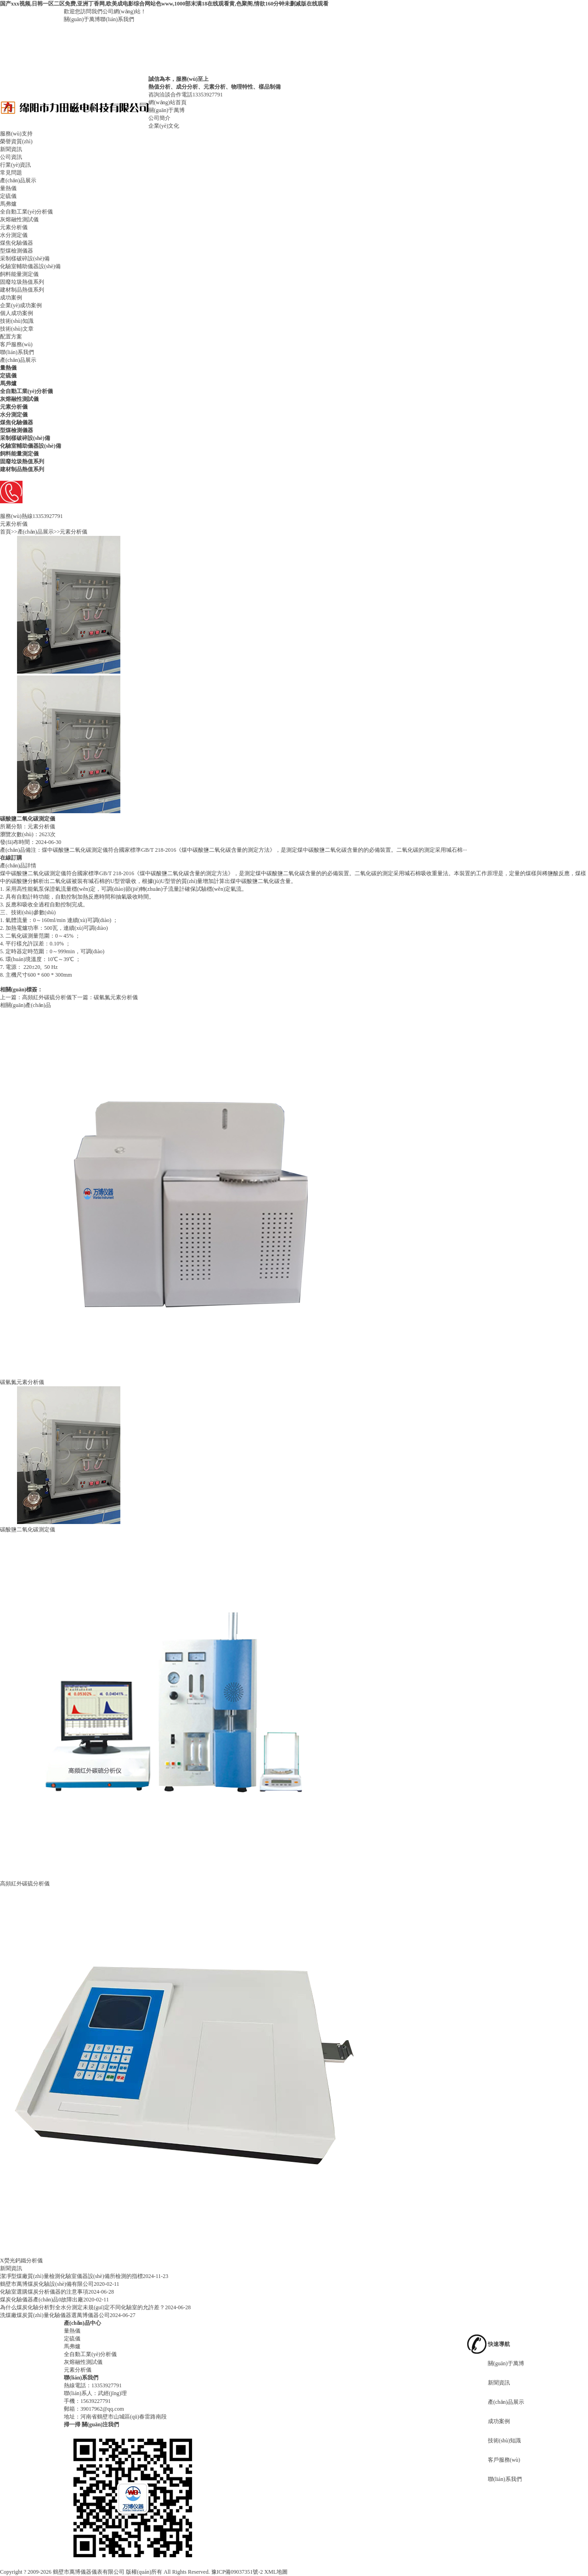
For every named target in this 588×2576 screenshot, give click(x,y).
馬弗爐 (8, 204)
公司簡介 (159, 118)
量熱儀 (8, 188)
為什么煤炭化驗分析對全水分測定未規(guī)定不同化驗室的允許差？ (82, 2307)
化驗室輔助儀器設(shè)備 (30, 266)
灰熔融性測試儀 (19, 219)
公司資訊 (11, 157)
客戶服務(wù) (16, 344)
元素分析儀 (14, 227)
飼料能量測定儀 (19, 274)
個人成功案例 (16, 313)
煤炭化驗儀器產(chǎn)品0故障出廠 (41, 2299)
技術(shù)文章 (17, 329)
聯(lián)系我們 (117, 19)
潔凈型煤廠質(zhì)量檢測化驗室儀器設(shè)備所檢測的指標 (71, 2276)
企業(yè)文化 (163, 126)
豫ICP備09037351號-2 (237, 2572)
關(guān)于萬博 (82, 19)
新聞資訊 (11, 149)
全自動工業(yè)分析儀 (26, 211)
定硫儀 (8, 196)
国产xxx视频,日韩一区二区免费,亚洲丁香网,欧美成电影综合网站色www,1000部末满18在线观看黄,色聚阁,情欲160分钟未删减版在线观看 (164, 3)
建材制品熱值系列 (22, 290)
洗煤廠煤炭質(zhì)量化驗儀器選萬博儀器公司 (55, 2315)
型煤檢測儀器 (16, 250)
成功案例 (11, 297)
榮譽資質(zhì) (16, 141)
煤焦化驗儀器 (16, 243)
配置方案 (11, 336)
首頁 (5, 532)
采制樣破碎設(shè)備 (25, 258)
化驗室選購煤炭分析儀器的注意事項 (44, 2292)
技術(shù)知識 (17, 321)
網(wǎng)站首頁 (167, 102)
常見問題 (11, 172)
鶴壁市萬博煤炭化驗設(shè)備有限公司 (47, 2284)
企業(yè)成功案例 (21, 305)
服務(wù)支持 (16, 133)
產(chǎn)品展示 (18, 180)
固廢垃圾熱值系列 (22, 282)
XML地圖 (276, 2572)
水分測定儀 (14, 235)
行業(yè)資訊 (15, 165)
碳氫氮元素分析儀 (116, 997)
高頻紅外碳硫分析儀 (47, 997)
